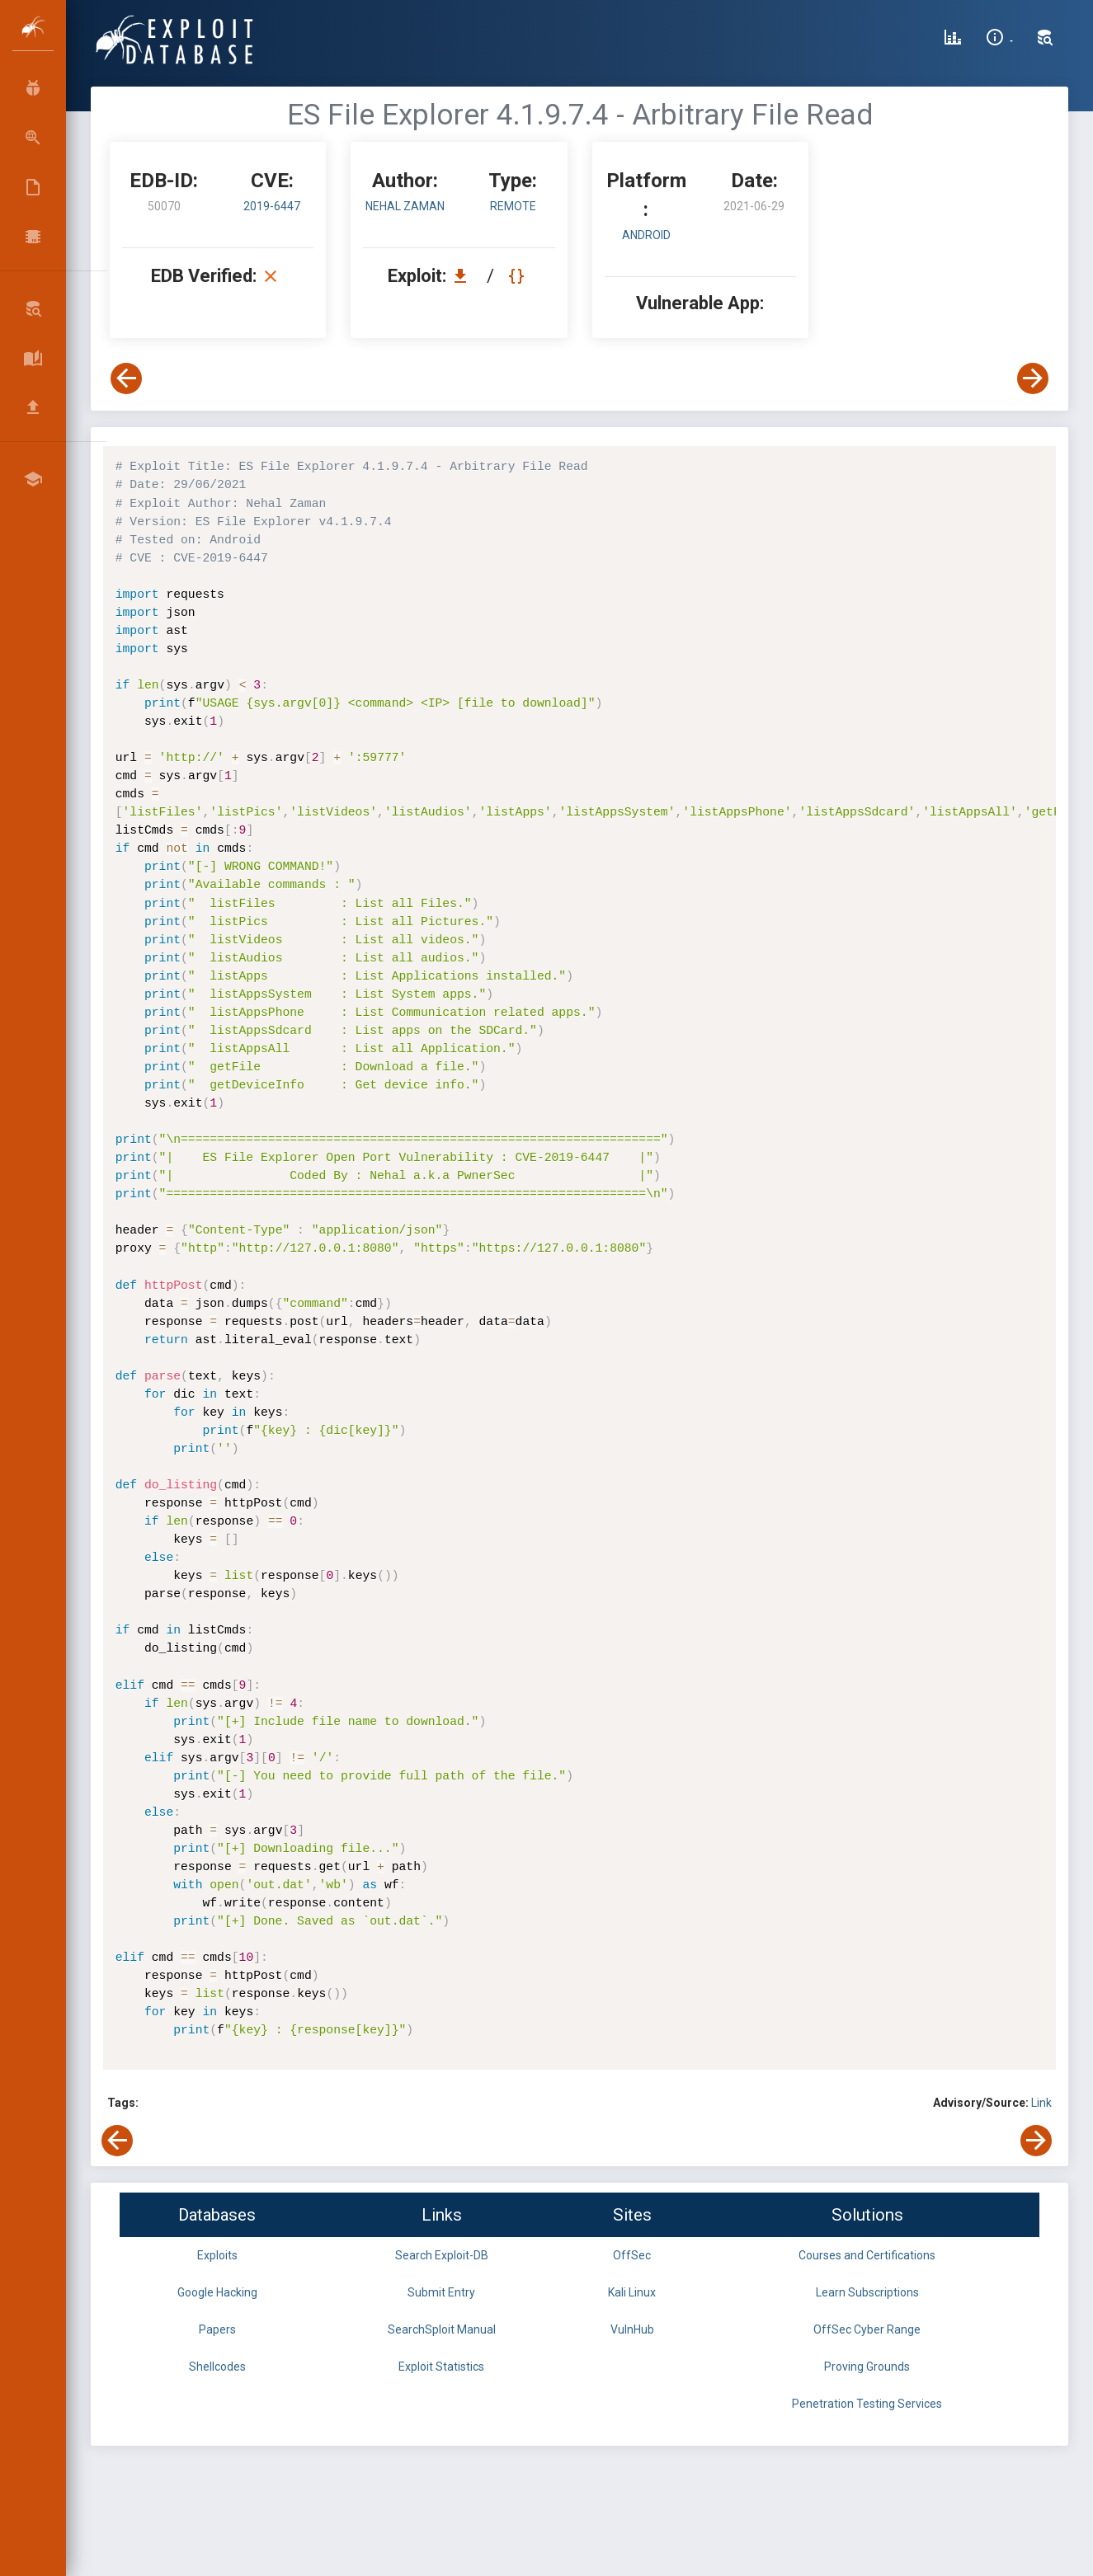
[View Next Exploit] (1032, 378)
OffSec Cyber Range (867, 2329)
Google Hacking (217, 2292)
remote (513, 206)
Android (646, 235)
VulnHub (632, 2329)
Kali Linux (632, 2292)
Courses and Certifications (867, 2255)
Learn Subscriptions (867, 2292)
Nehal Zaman (405, 206)
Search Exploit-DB (441, 2255)
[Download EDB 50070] (464, 276)
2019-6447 (271, 206)
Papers (217, 2329)
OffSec (632, 2255)
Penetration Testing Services (867, 2403)
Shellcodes (217, 2366)
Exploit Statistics (441, 2366)
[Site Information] (999, 39)
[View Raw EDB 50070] (518, 276)
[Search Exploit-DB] (1045, 39)
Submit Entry (441, 2292)
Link (1041, 2102)
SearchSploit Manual (442, 2329)
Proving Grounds (867, 2366)
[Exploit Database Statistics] (953, 39)
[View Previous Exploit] (126, 378)
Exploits (217, 2255)
